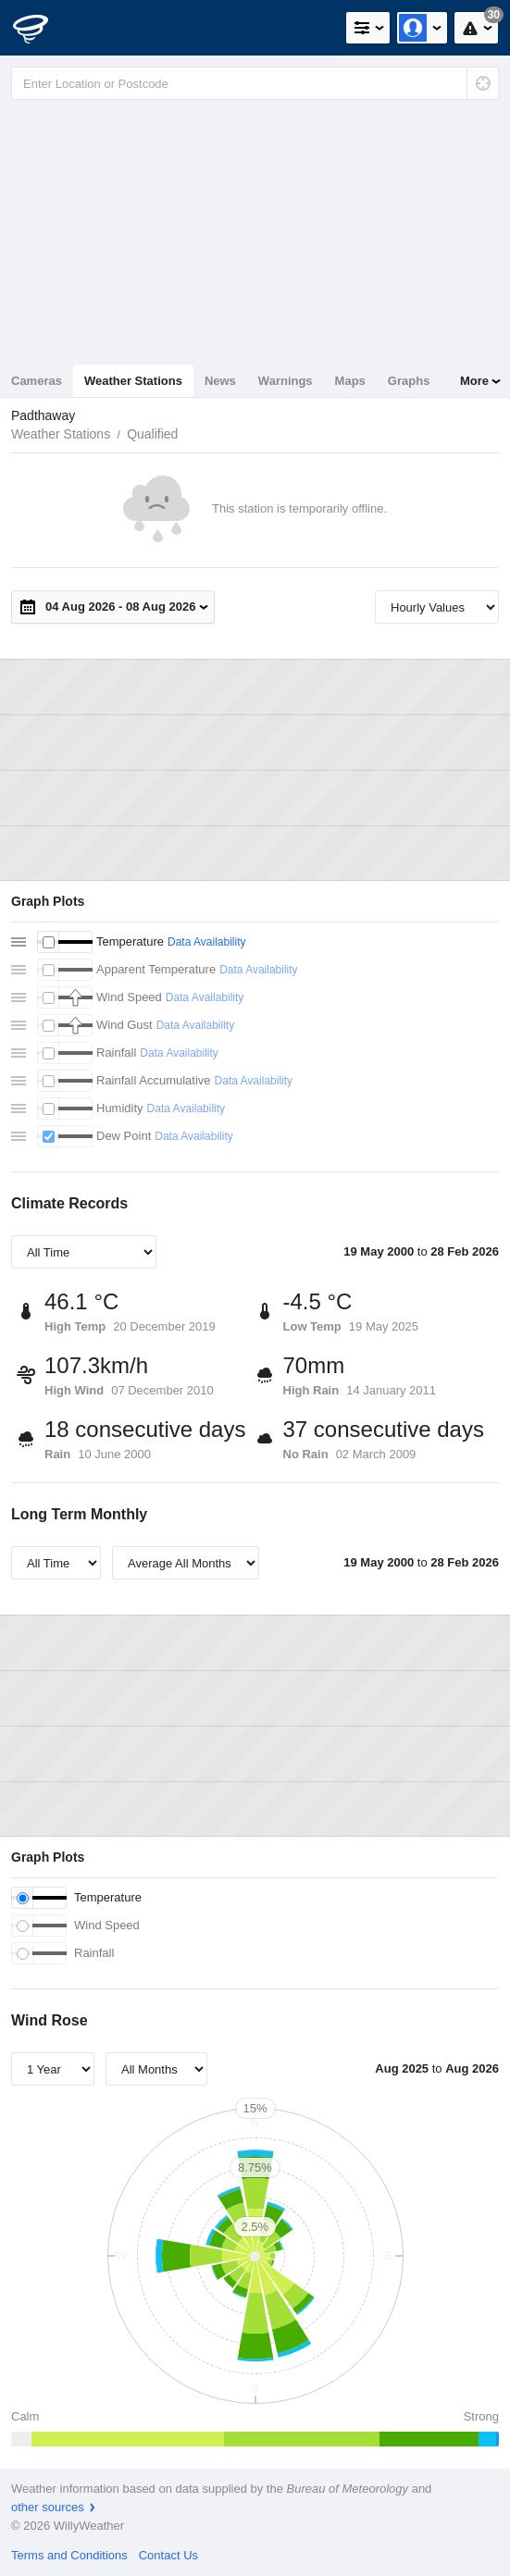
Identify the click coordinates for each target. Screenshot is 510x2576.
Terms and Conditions (69, 2555)
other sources (47, 2507)
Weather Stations (133, 381)
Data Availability (207, 941)
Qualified (152, 434)
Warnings (285, 381)
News (220, 381)
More (474, 381)
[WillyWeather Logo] (41, 27)
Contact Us (168, 2555)
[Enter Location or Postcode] (255, 83)
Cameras (36, 381)
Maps (350, 381)
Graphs (409, 381)
